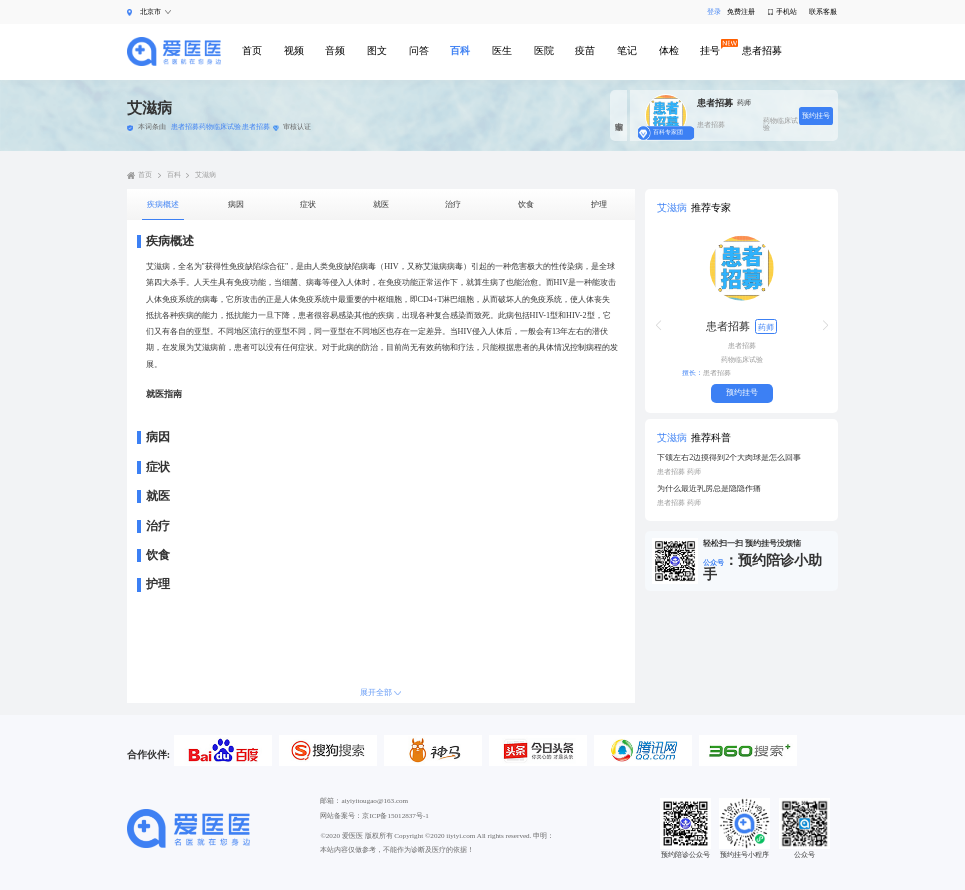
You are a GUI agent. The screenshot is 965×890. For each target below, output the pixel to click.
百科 (460, 50)
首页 (252, 50)
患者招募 (762, 50)
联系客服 (823, 12)
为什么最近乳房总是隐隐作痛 (709, 489)
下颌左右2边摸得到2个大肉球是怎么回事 (729, 458)
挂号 (710, 50)
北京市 (150, 12)
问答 (419, 50)
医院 (544, 50)
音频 (335, 50)
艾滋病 (205, 175)
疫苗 (585, 50)
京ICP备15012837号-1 (395, 816)
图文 (377, 50)
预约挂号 (816, 116)
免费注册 (741, 12)
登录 (711, 12)
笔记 (627, 50)
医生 (502, 50)
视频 (294, 50)
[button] (658, 325)
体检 (669, 50)
